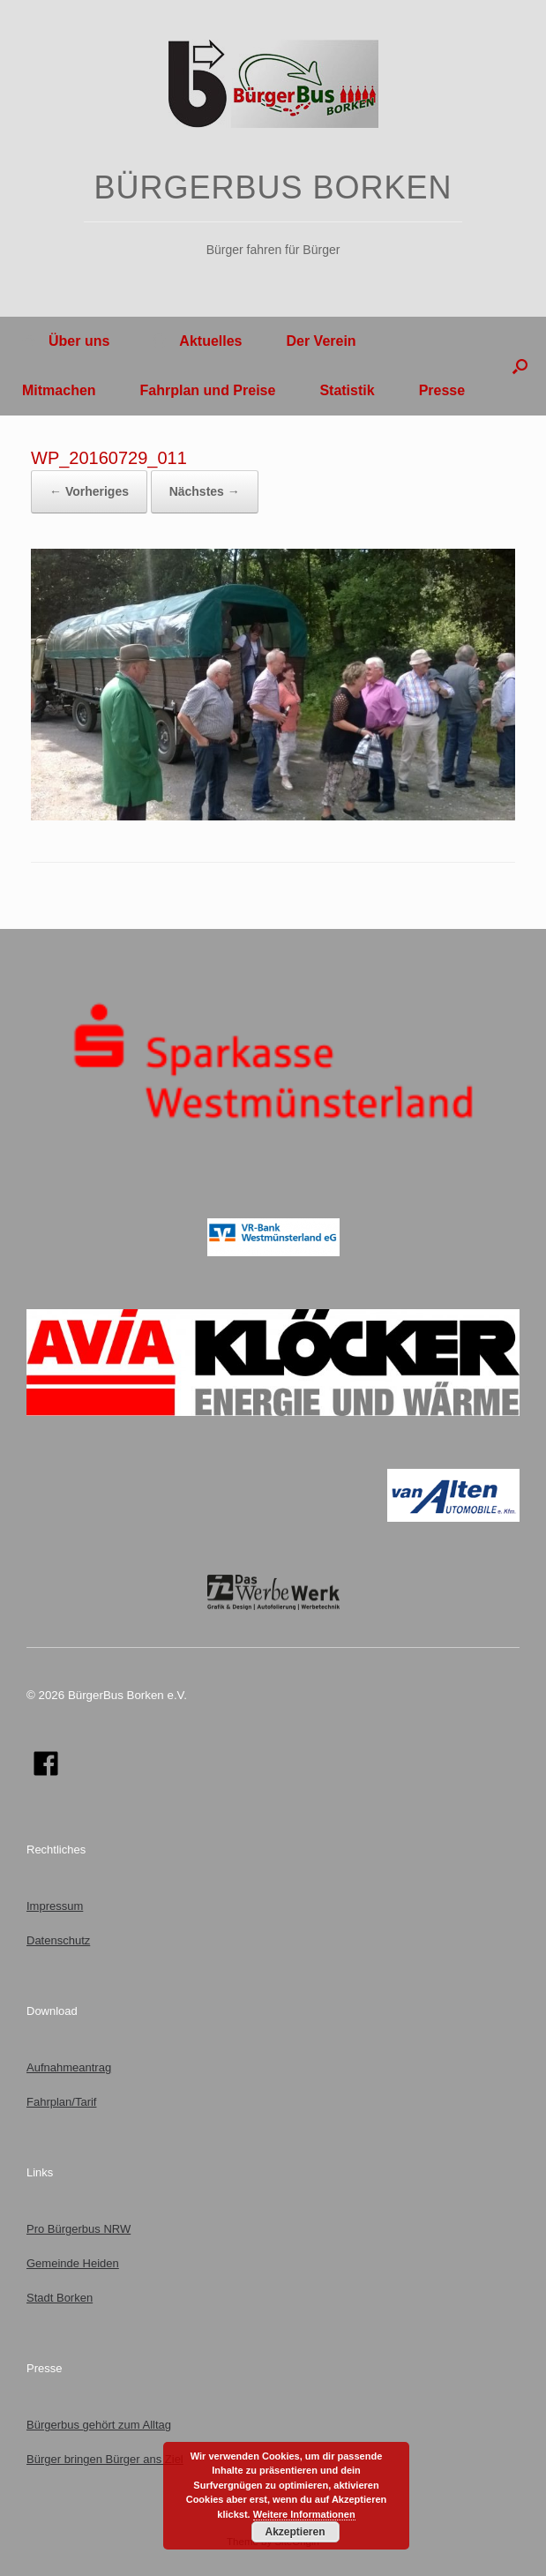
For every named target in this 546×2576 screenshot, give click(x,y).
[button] (520, 366)
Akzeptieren (295, 2532)
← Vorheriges (89, 491)
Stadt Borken (59, 2297)
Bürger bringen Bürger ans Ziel (104, 2459)
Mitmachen (59, 390)
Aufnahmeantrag (68, 2067)
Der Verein (320, 340)
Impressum (54, 1906)
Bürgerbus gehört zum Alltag (98, 2424)
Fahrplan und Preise (208, 390)
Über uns (65, 340)
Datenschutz (58, 1940)
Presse (442, 390)
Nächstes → (204, 491)
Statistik (346, 390)
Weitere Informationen (304, 2514)
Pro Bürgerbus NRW (78, 2228)
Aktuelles (197, 340)
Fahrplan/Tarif (61, 2101)
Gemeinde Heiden (72, 2263)
